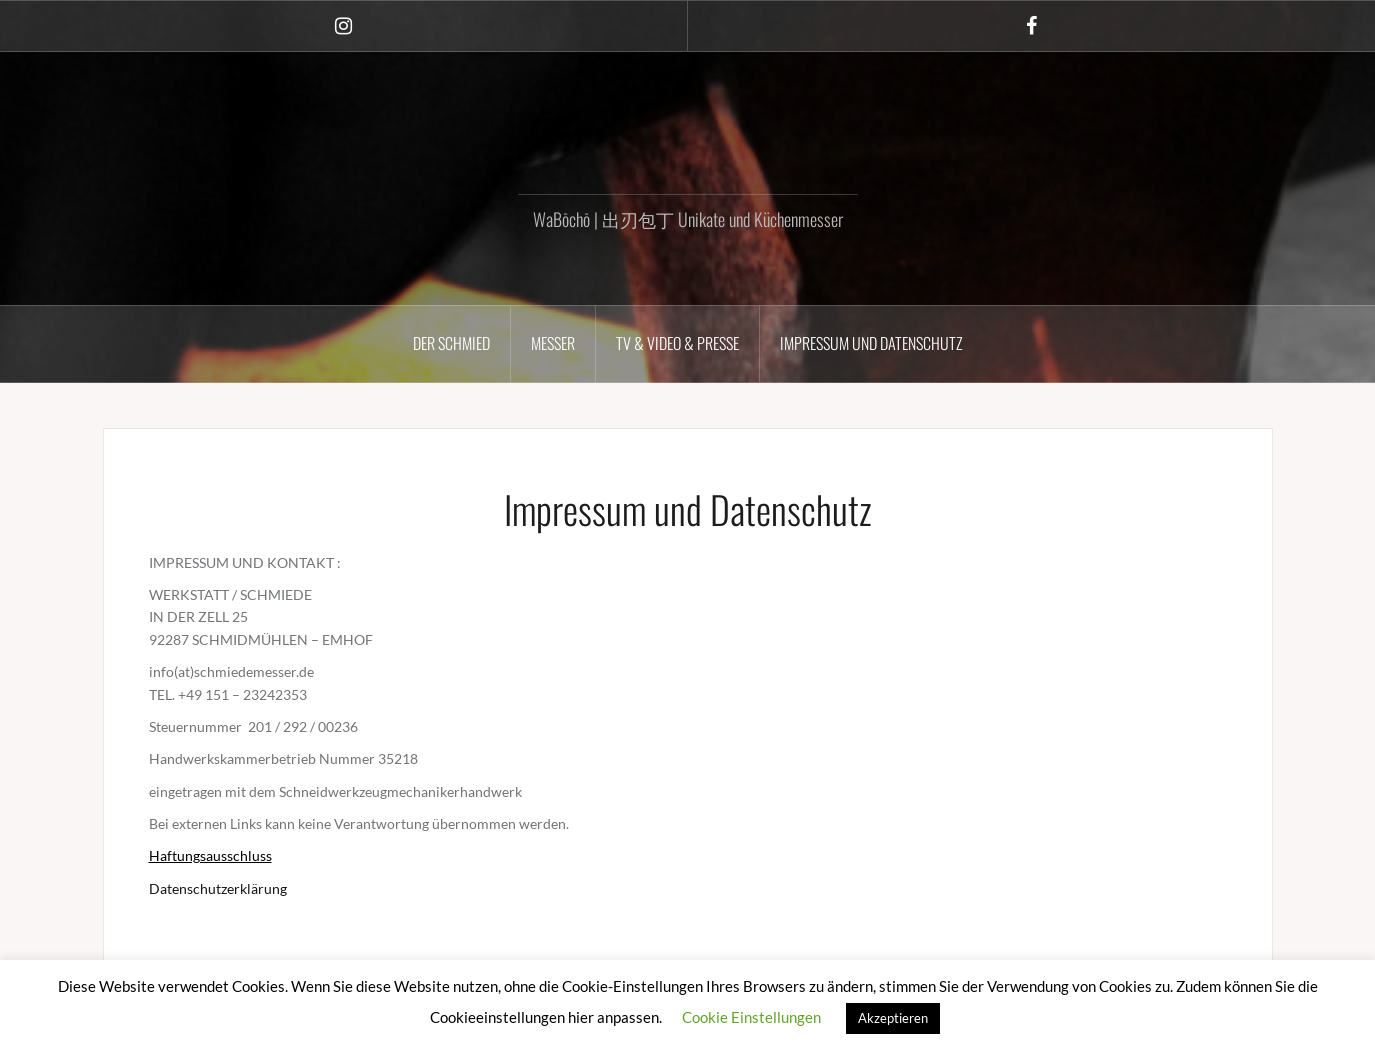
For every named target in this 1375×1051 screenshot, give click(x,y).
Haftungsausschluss (210, 855)
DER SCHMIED (451, 343)
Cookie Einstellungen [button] (751, 1017)
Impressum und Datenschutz (871, 343)
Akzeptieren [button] (893, 1018)
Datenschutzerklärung (218, 888)
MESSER (553, 343)
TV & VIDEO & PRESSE (677, 343)
